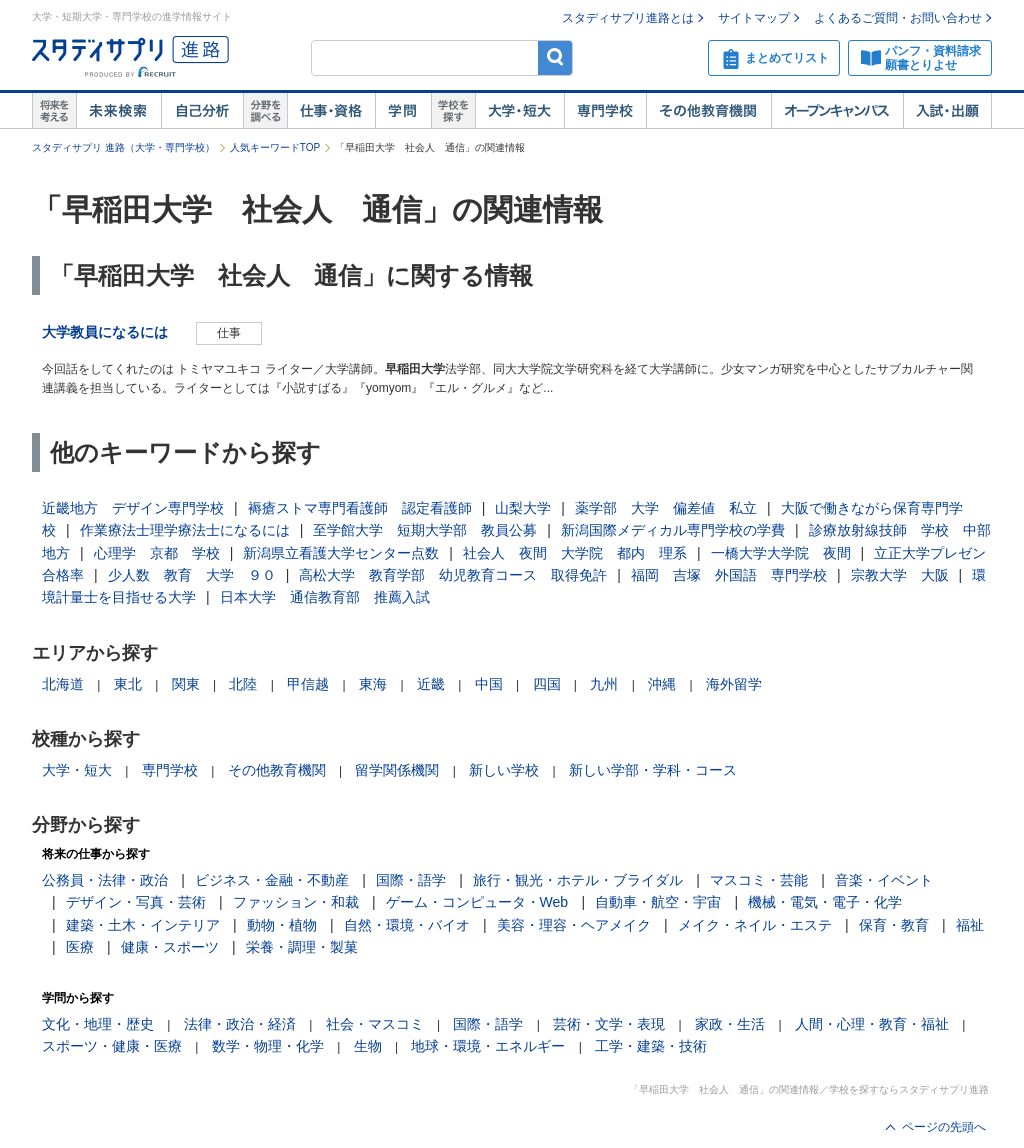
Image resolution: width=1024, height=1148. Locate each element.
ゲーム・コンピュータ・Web (477, 902)
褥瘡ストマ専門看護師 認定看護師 (360, 508)
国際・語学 (411, 880)
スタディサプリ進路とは (628, 18)
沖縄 (662, 684)
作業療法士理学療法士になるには (185, 530)
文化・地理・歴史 (98, 1024)
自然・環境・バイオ (407, 925)
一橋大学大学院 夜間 (781, 553)
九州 (604, 684)
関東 (186, 684)
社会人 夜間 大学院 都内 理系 (575, 553)
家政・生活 (730, 1024)
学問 (403, 111)
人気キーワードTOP (275, 147)
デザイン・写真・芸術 (136, 902)
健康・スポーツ (170, 947)
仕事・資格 (331, 111)
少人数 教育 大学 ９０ (192, 575)
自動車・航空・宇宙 (658, 902)
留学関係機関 (397, 770)
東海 (373, 684)
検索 (555, 57)
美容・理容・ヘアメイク (574, 925)
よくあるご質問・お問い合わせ (898, 18)
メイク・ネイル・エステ (755, 925)
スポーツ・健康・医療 (112, 1046)
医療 (80, 947)
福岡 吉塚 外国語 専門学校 (729, 575)
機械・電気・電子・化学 (825, 902)
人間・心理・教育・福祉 (872, 1024)
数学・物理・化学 (268, 1046)
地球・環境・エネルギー (488, 1046)
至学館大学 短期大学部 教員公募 (425, 530)
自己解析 (202, 111)
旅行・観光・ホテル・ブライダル (578, 880)
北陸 (243, 684)
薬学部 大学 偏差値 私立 (666, 508)
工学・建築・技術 (651, 1046)
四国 (547, 684)
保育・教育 (894, 925)
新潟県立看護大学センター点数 (341, 553)
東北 (128, 684)
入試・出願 (947, 111)
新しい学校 (504, 770)
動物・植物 (282, 925)
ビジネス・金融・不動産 (272, 880)
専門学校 (605, 111)
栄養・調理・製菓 (302, 947)
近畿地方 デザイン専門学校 (133, 508)
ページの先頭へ (944, 1127)
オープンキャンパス (837, 111)
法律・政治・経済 (240, 1024)
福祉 (970, 925)
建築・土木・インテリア (143, 925)
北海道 (63, 684)
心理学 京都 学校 (157, 553)
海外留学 (734, 684)
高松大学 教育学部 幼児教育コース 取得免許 (453, 575)
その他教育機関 (708, 111)
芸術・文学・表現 (609, 1024)
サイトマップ (754, 18)
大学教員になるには (105, 332)
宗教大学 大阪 (900, 575)
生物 (368, 1046)
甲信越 (308, 684)
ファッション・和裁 (296, 902)
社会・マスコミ (375, 1024)
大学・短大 (519, 111)
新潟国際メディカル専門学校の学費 (673, 530)
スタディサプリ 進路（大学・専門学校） (123, 147)
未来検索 (118, 111)
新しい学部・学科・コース (653, 770)
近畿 (431, 684)
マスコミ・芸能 (759, 880)
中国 (489, 684)
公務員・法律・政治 (105, 880)
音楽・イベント (884, 880)
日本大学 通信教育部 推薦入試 (325, 597)
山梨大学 (523, 508)
